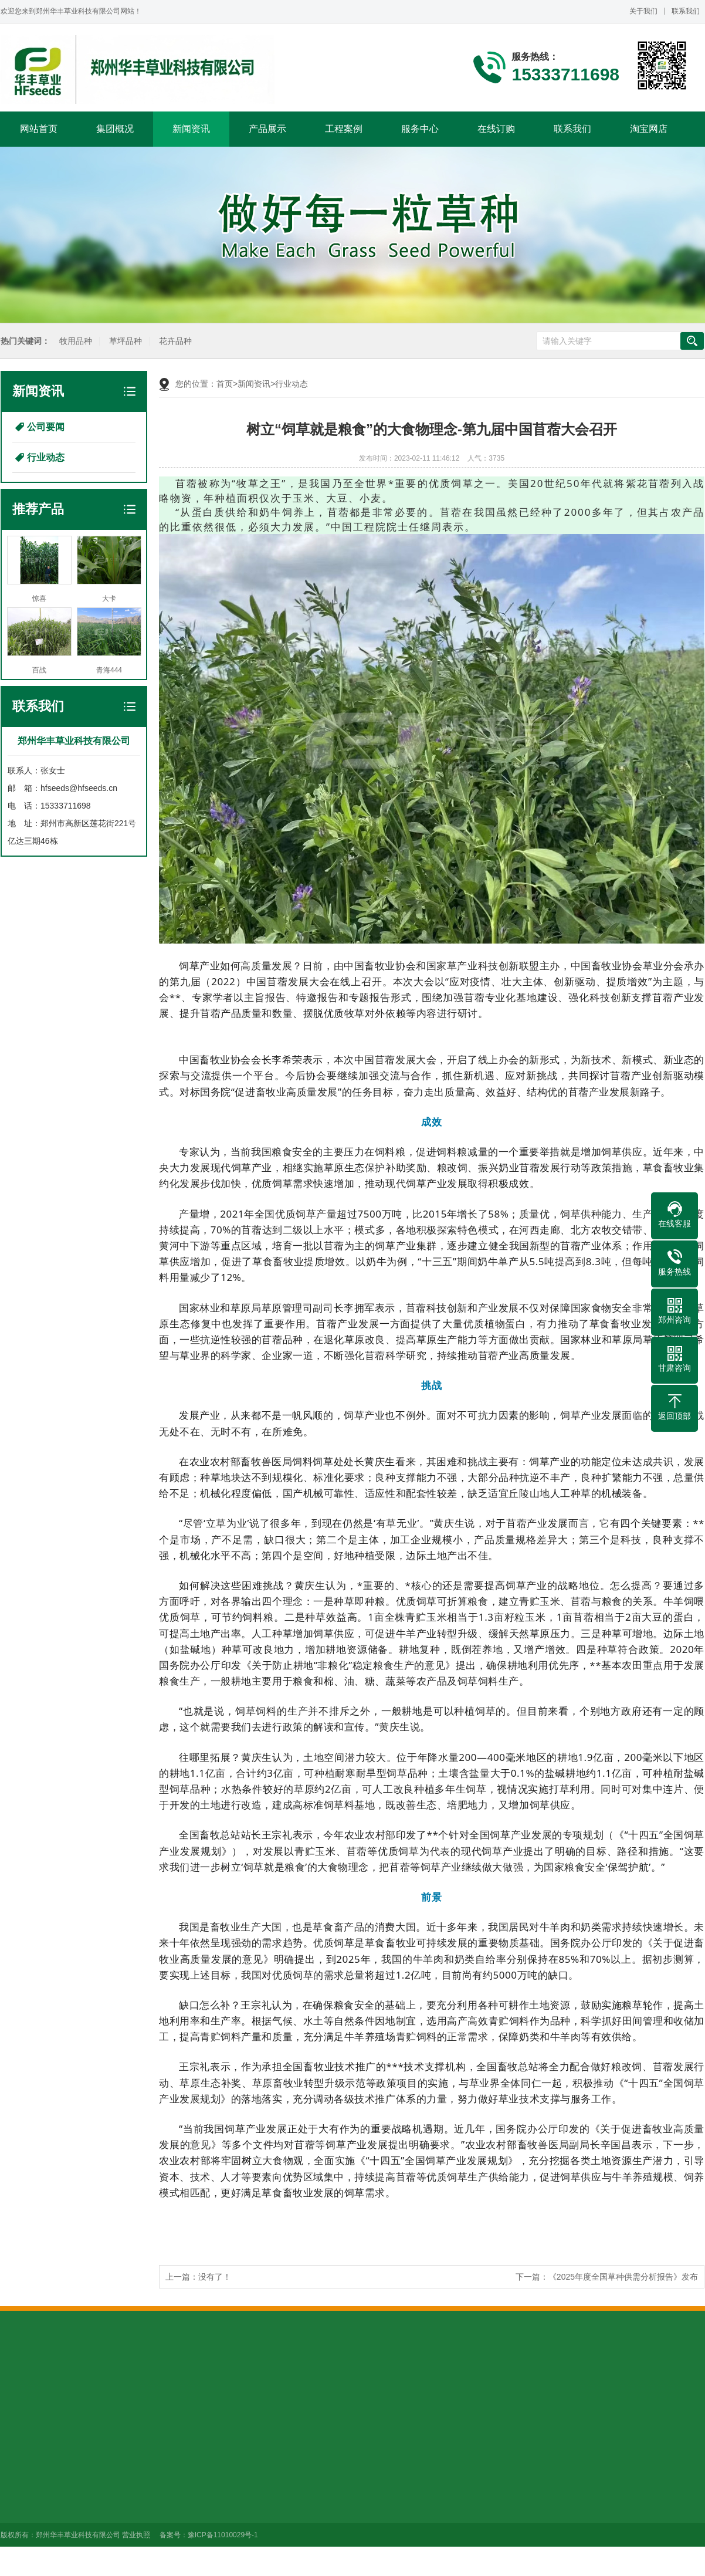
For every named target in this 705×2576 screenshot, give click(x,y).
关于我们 (643, 11)
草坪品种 (123, 341)
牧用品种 (73, 341)
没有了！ (214, 2276)
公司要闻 (46, 427)
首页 (224, 383)
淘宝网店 (648, 129)
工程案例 (343, 129)
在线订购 (496, 129)
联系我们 (686, 11)
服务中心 (420, 129)
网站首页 (38, 129)
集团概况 (115, 129)
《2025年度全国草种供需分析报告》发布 (623, 2276)
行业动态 (46, 457)
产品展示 (267, 129)
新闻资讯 (191, 129)
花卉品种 (173, 341)
